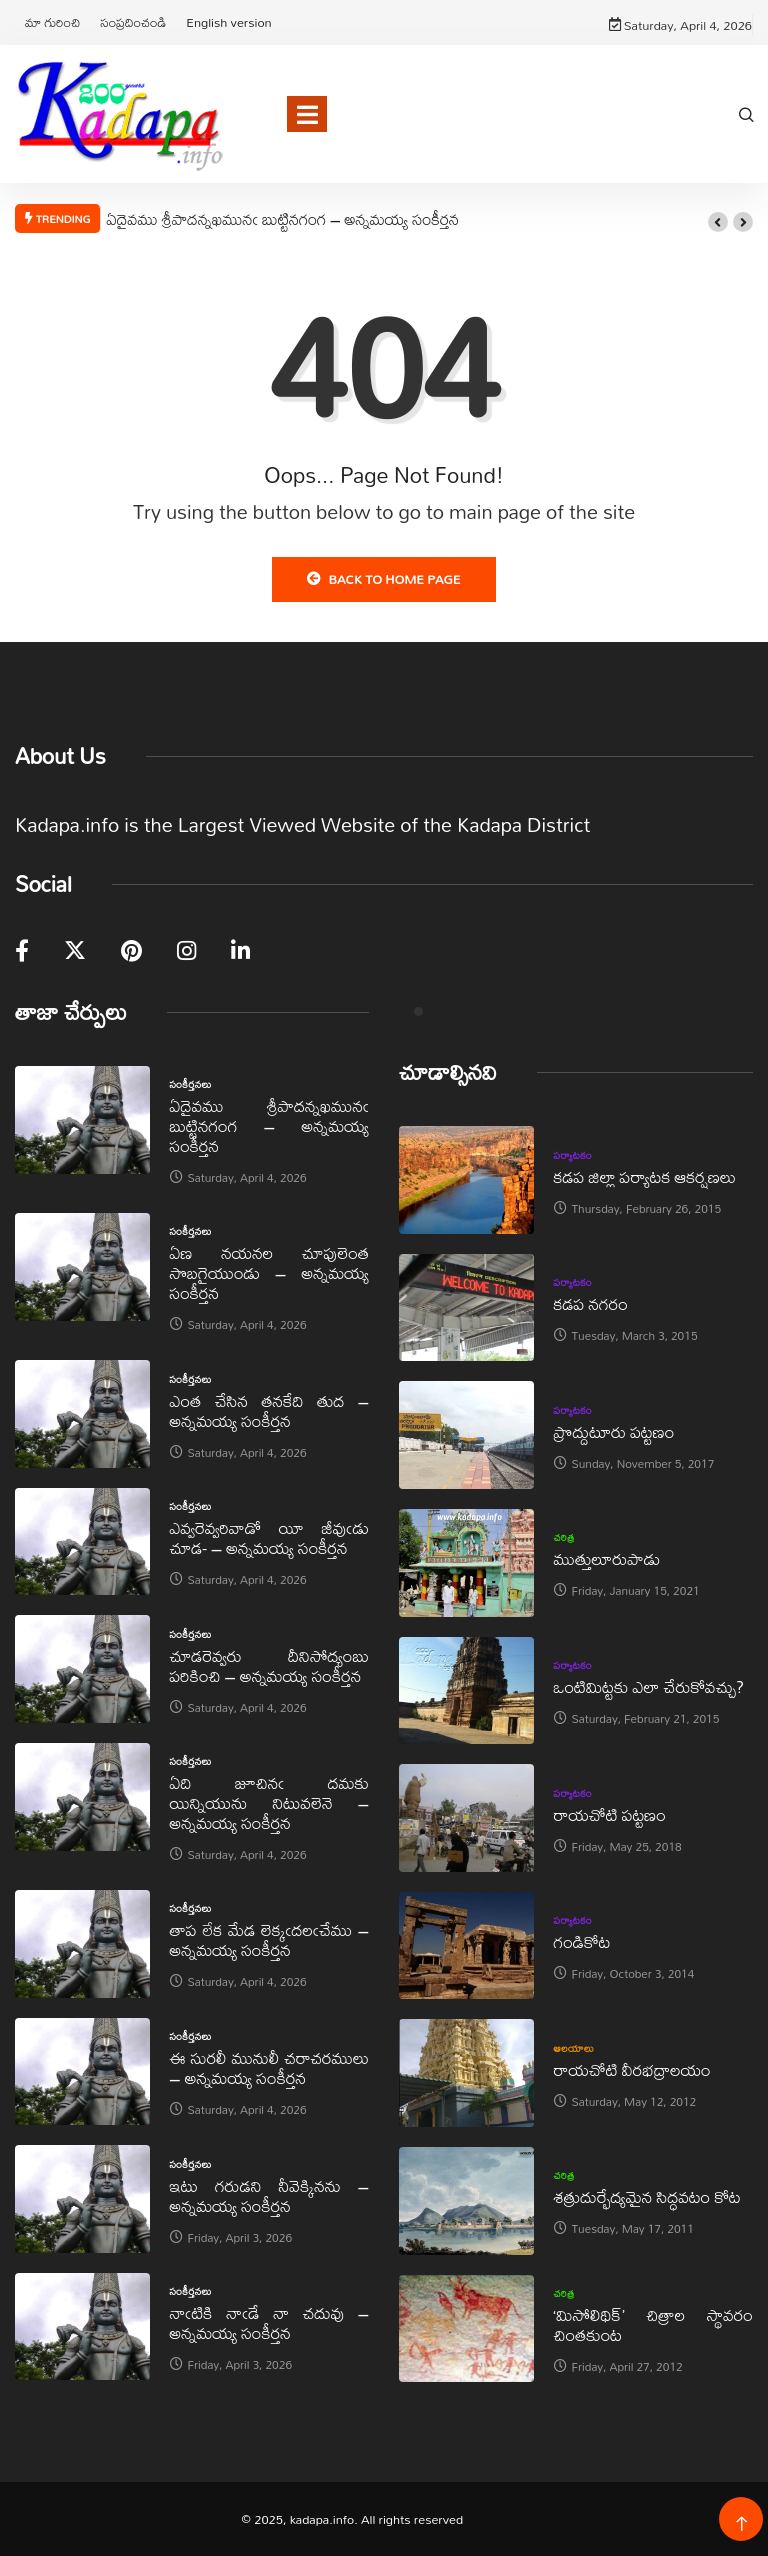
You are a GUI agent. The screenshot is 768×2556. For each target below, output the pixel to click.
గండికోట (582, 1941)
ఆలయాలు (574, 2048)
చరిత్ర (564, 1537)
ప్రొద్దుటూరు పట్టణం (614, 1431)
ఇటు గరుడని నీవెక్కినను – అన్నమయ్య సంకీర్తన (269, 2195)
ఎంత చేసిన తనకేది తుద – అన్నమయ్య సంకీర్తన (269, 1410)
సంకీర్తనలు (191, 1084)
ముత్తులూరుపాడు (607, 1558)
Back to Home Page (383, 579)
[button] (718, 222)
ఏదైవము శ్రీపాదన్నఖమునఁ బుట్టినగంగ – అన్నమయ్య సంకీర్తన (282, 219)
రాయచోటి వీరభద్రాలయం (632, 2069)
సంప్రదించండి (133, 22)
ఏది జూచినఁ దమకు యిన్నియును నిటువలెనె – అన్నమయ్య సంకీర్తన (269, 1802)
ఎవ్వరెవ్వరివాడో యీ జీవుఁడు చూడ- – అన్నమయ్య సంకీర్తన (269, 1537)
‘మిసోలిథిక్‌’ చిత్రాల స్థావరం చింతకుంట (653, 2324)
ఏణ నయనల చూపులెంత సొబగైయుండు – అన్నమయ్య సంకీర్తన (269, 1272)
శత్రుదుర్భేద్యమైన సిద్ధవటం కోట (647, 2196)
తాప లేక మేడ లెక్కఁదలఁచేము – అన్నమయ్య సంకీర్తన (269, 1939)
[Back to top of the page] (741, 2524)
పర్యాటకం (573, 1155)
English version (228, 22)
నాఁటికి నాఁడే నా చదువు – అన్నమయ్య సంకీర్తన (269, 2322)
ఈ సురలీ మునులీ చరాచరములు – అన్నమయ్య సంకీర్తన (269, 2067)
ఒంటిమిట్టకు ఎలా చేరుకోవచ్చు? (649, 1686)
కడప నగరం (591, 1303)
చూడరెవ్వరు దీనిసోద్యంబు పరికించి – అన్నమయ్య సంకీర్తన (269, 1665)
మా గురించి (52, 22)
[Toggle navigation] (307, 114)
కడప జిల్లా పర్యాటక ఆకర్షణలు (645, 1176)
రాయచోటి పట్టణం (610, 1814)
